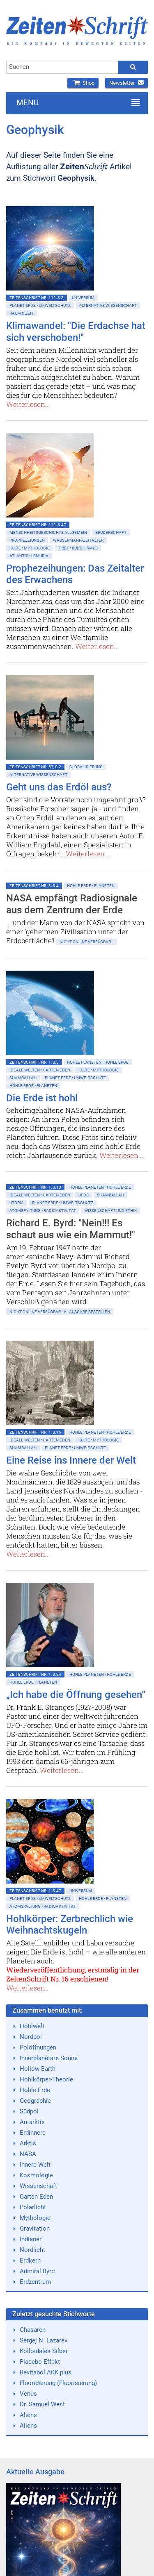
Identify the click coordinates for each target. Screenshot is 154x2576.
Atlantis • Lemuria (28, 556)
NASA (28, 2154)
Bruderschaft (110, 532)
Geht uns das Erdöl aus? (59, 787)
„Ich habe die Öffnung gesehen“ (75, 1694)
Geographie (35, 2100)
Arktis (28, 2143)
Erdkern (30, 2260)
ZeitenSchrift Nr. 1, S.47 (35, 1890)
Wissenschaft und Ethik (110, 1210)
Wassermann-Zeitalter (78, 540)
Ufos (83, 1195)
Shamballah (23, 1078)
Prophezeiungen (27, 540)
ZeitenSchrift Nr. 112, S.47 (37, 524)
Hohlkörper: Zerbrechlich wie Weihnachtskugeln (69, 1924)
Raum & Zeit (21, 313)
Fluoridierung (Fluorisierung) (58, 2383)
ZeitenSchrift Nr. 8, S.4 (34, 885)
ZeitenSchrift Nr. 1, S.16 (35, 1432)
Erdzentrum (35, 2281)
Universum (83, 297)
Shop (82, 83)
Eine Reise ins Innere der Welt (71, 1460)
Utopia (16, 1203)
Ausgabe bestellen (89, 1312)
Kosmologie (36, 2175)
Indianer (30, 2239)
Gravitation (35, 2228)
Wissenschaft (38, 2186)
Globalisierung (86, 767)
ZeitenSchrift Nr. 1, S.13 (35, 1187)
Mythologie (35, 2218)
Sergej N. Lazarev (43, 2340)
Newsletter (126, 83)
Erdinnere (33, 2132)
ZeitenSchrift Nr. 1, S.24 (35, 1674)
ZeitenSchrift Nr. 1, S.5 (34, 1062)
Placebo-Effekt (40, 2361)
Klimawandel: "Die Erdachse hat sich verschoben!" (75, 331)
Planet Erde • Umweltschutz (40, 305)
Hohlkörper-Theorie (46, 2079)
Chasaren (33, 2329)
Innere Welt (35, 2164)
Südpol (29, 2111)
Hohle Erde (35, 2090)
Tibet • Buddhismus (78, 548)
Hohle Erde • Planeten (91, 885)
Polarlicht (33, 2207)
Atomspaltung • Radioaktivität (42, 1210)
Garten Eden (36, 2196)
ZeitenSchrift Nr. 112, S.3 (36, 297)
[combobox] (62, 67)
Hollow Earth (37, 2068)
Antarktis (32, 2122)
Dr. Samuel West (42, 2404)
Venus (28, 2393)
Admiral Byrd (37, 2271)
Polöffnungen (38, 2047)
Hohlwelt (32, 2026)
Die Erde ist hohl (42, 1098)
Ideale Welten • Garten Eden (39, 1070)
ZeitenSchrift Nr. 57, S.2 (35, 767)
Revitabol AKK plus (45, 2372)
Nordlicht (32, 2250)
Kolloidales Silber (44, 2351)
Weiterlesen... (28, 404)
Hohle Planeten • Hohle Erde (98, 1062)
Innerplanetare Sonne (49, 2058)
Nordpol (31, 2036)
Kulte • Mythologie (29, 548)
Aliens (28, 2415)
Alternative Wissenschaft (108, 305)
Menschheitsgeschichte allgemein (48, 532)
